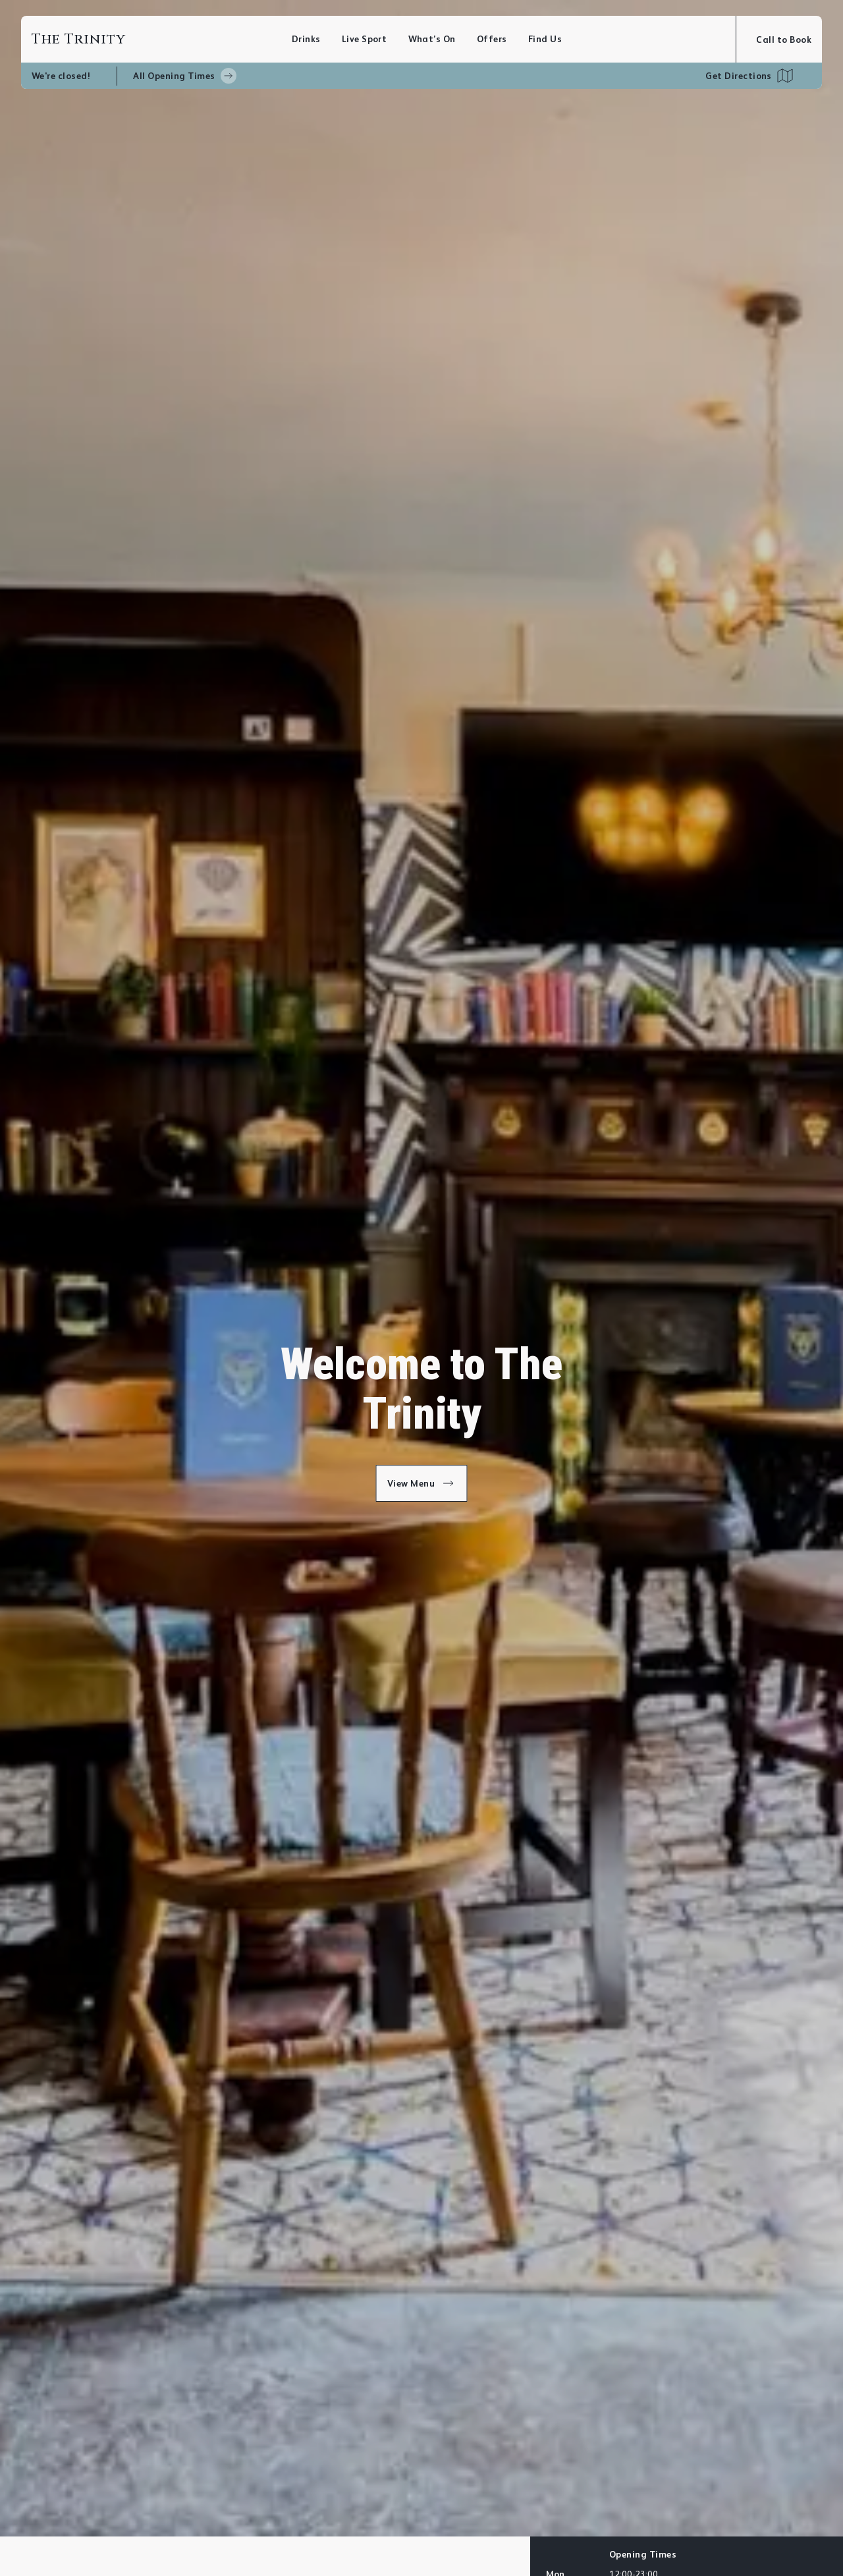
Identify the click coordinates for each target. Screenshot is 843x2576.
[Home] (162, 39)
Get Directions (738, 75)
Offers (492, 39)
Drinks (306, 39)
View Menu (421, 1483)
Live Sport (364, 39)
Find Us (545, 39)
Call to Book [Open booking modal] (783, 39)
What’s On (432, 39)
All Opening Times (184, 76)
